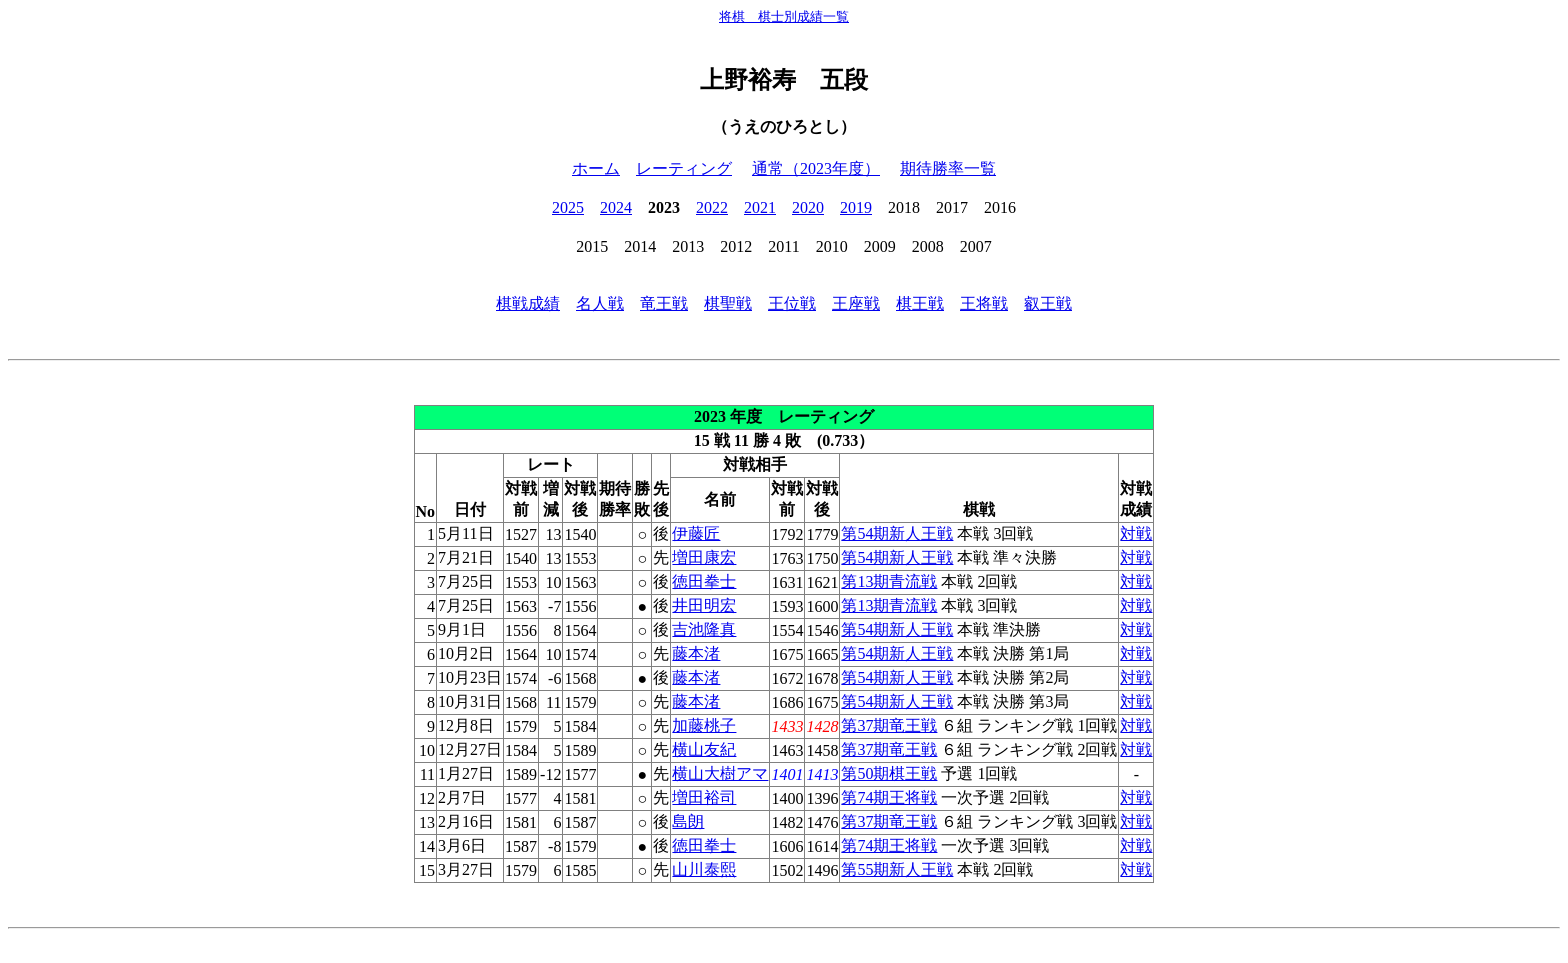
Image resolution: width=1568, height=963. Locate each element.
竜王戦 (664, 303)
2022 (712, 207)
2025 (568, 207)
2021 (760, 207)
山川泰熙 (704, 869)
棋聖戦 (728, 303)
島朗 (688, 821)
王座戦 (856, 303)
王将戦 (984, 303)
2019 (856, 207)
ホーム (596, 168)
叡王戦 (1048, 303)
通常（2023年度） (816, 168)
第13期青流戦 (889, 581)
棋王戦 (920, 303)
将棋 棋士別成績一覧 (784, 16)
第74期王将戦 (889, 797)
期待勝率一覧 (948, 168)
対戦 (1136, 533)
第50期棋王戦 (889, 773)
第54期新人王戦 (897, 533)
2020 (808, 207)
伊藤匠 (696, 533)
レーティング (684, 168)
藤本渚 (696, 653)
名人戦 (600, 303)
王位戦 (792, 303)
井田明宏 (704, 605)
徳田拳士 (704, 581)
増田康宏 (704, 557)
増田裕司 (704, 797)
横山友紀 (704, 749)
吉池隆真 (704, 629)
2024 (616, 207)
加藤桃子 (704, 725)
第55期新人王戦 (897, 869)
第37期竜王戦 (889, 725)
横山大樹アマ (720, 773)
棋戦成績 (528, 303)
